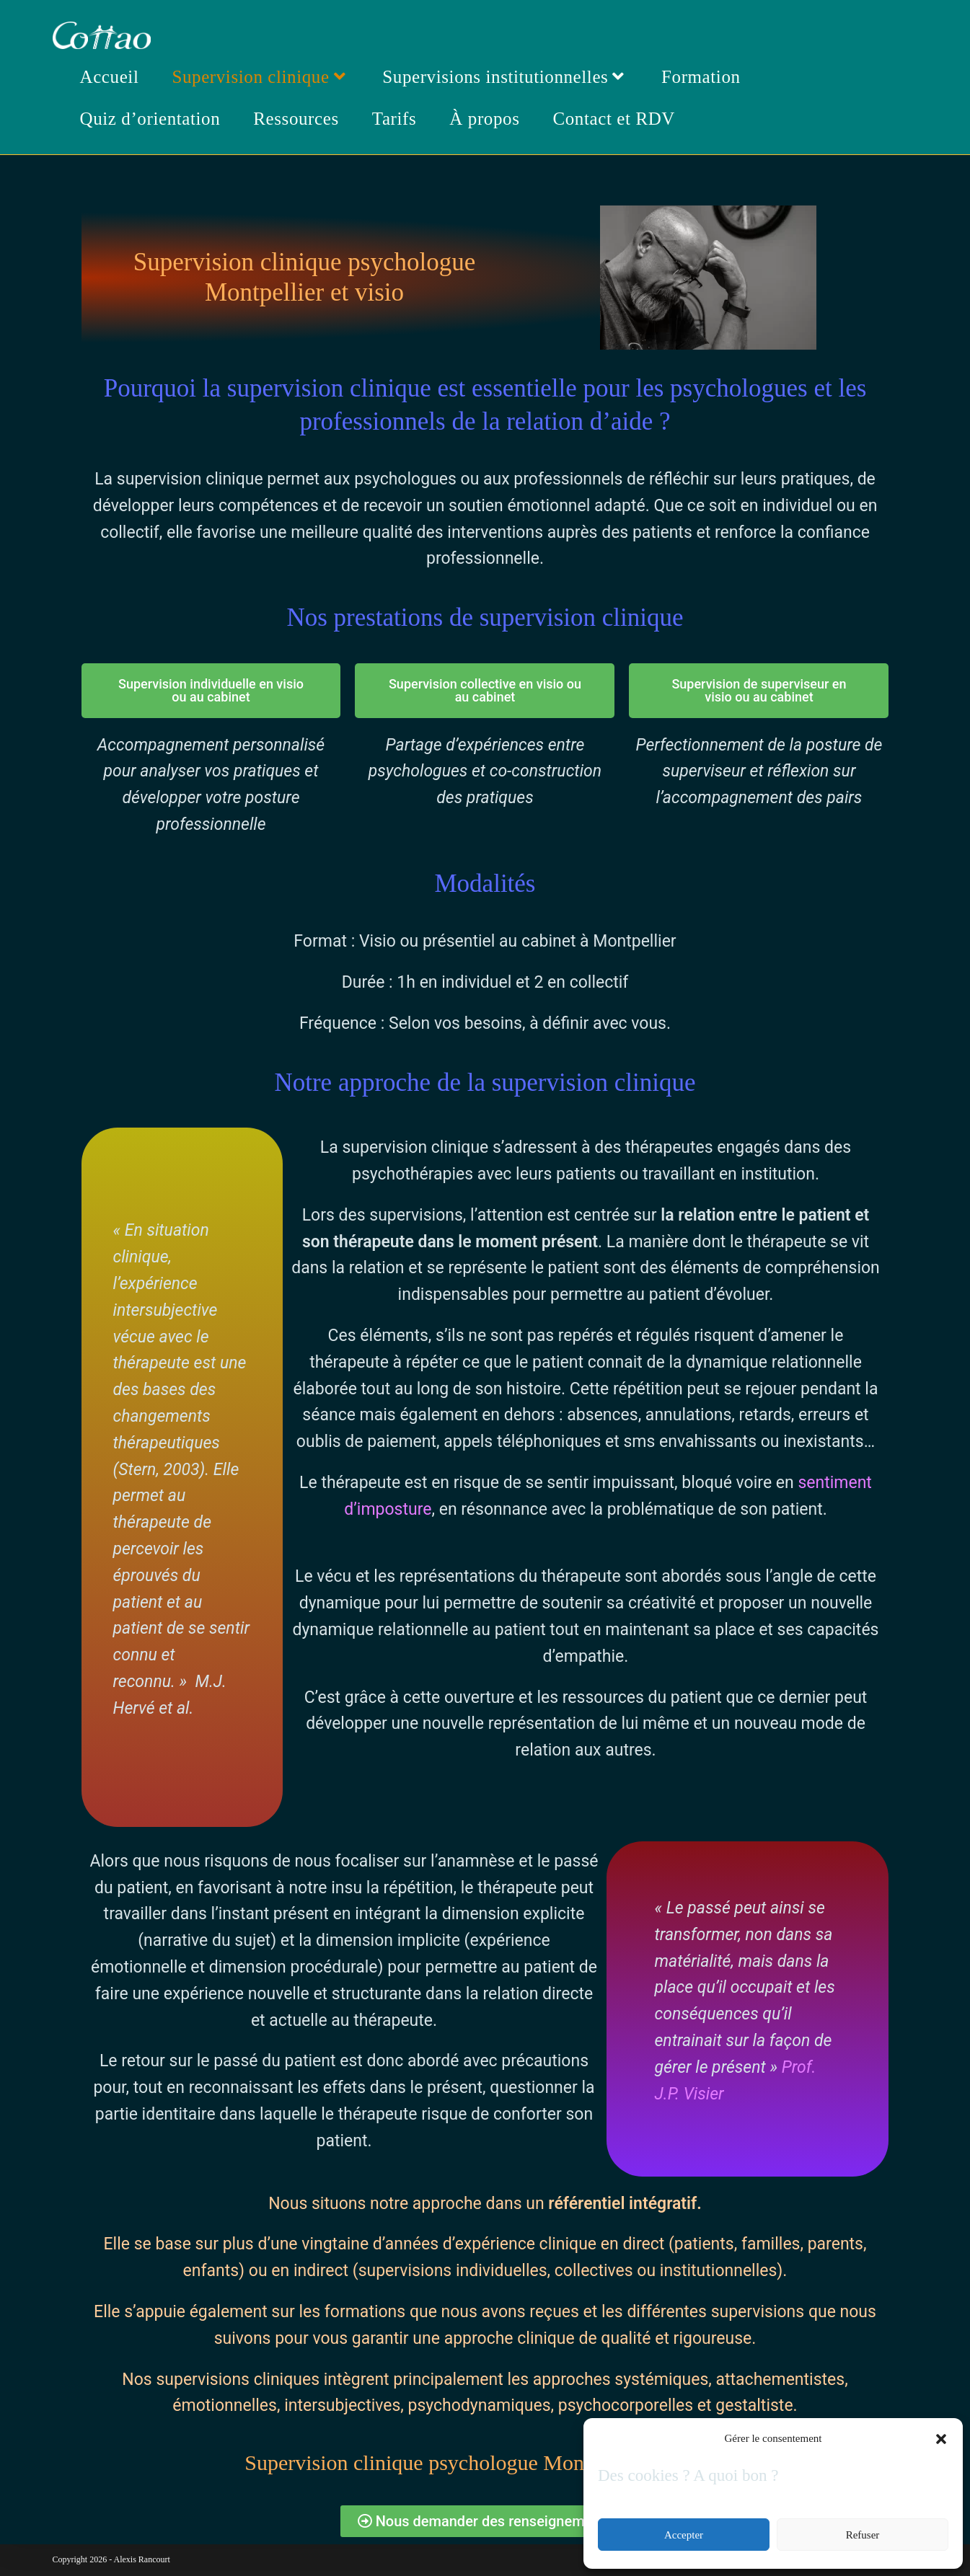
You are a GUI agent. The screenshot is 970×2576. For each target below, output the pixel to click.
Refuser (863, 2535)
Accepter (683, 2535)
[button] (941, 2439)
